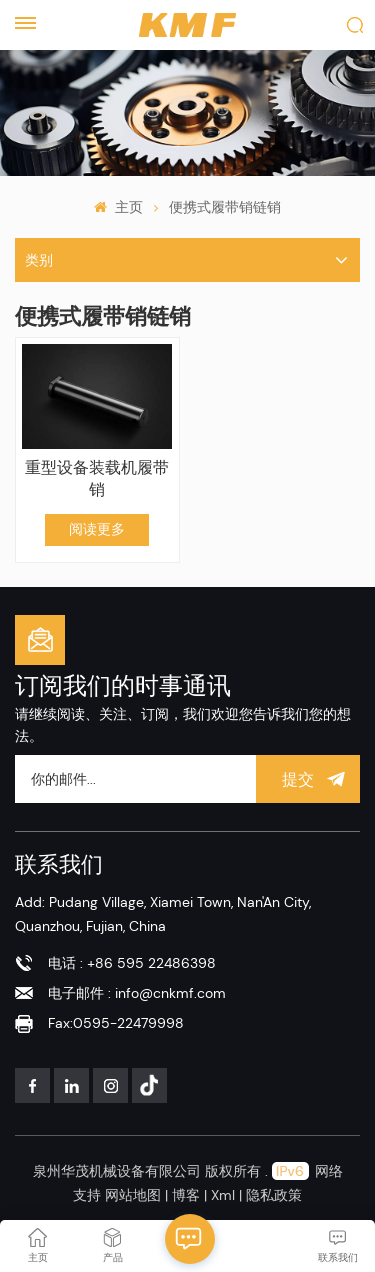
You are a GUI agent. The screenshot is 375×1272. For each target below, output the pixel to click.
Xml (223, 1195)
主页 (118, 207)
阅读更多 (97, 529)
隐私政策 (274, 1195)
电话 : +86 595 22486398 (132, 963)
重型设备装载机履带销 (97, 478)
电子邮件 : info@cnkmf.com (137, 993)
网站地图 (135, 1195)
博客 (188, 1195)
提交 (308, 779)
